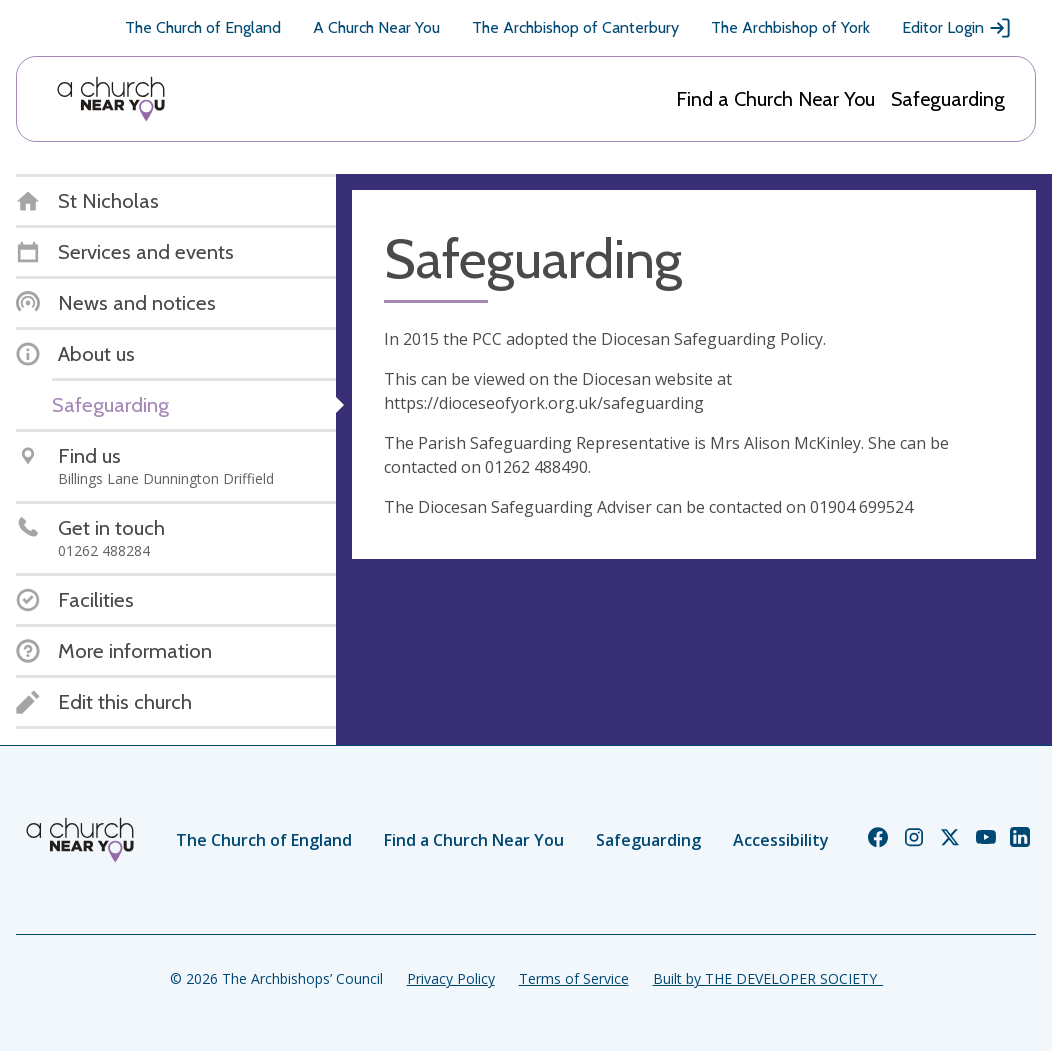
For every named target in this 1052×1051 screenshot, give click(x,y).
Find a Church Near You (775, 99)
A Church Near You (376, 27)
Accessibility (781, 840)
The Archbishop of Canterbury (575, 27)
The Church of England (203, 27)
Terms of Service (574, 978)
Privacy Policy (451, 978)
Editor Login (957, 28)
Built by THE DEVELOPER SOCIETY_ (768, 978)
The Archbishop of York (790, 27)
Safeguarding (948, 99)
